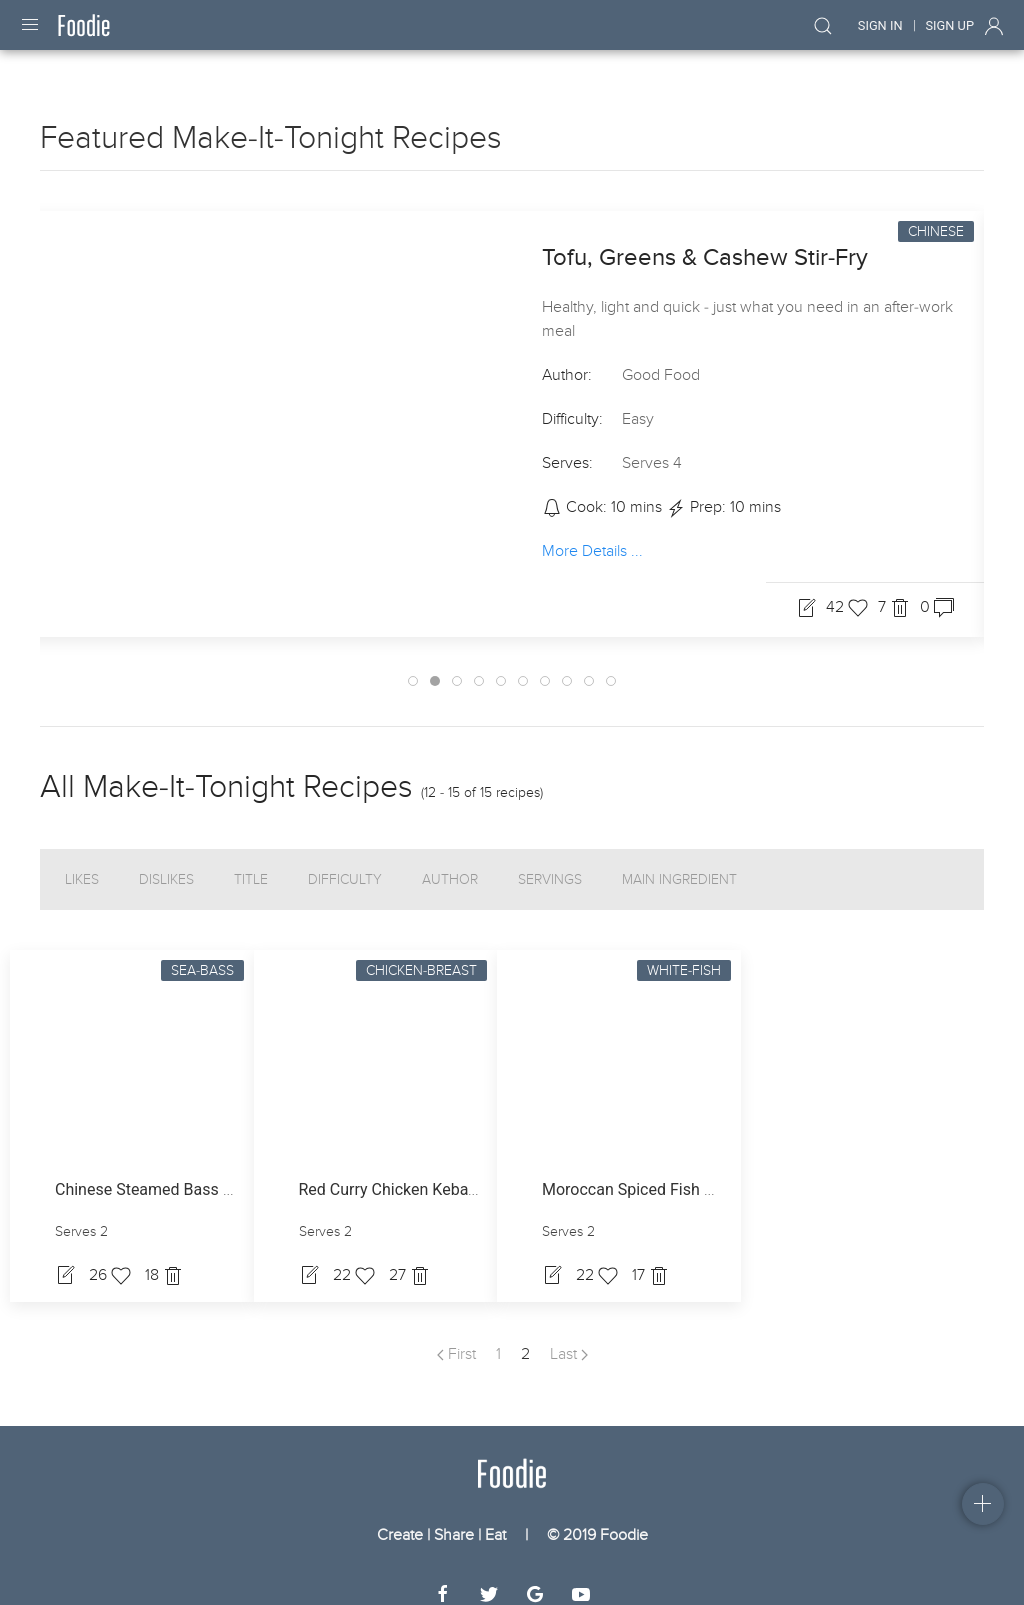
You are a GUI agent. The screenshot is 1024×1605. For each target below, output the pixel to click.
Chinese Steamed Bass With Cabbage (188, 1171)
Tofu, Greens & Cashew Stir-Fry (705, 239)
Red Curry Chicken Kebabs (392, 1171)
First (456, 1336)
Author (450, 861)
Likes (82, 861)
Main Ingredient (679, 861)
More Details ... (592, 532)
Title (251, 861)
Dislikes (166, 861)
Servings (550, 861)
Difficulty (345, 861)
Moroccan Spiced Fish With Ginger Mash (686, 1171)
